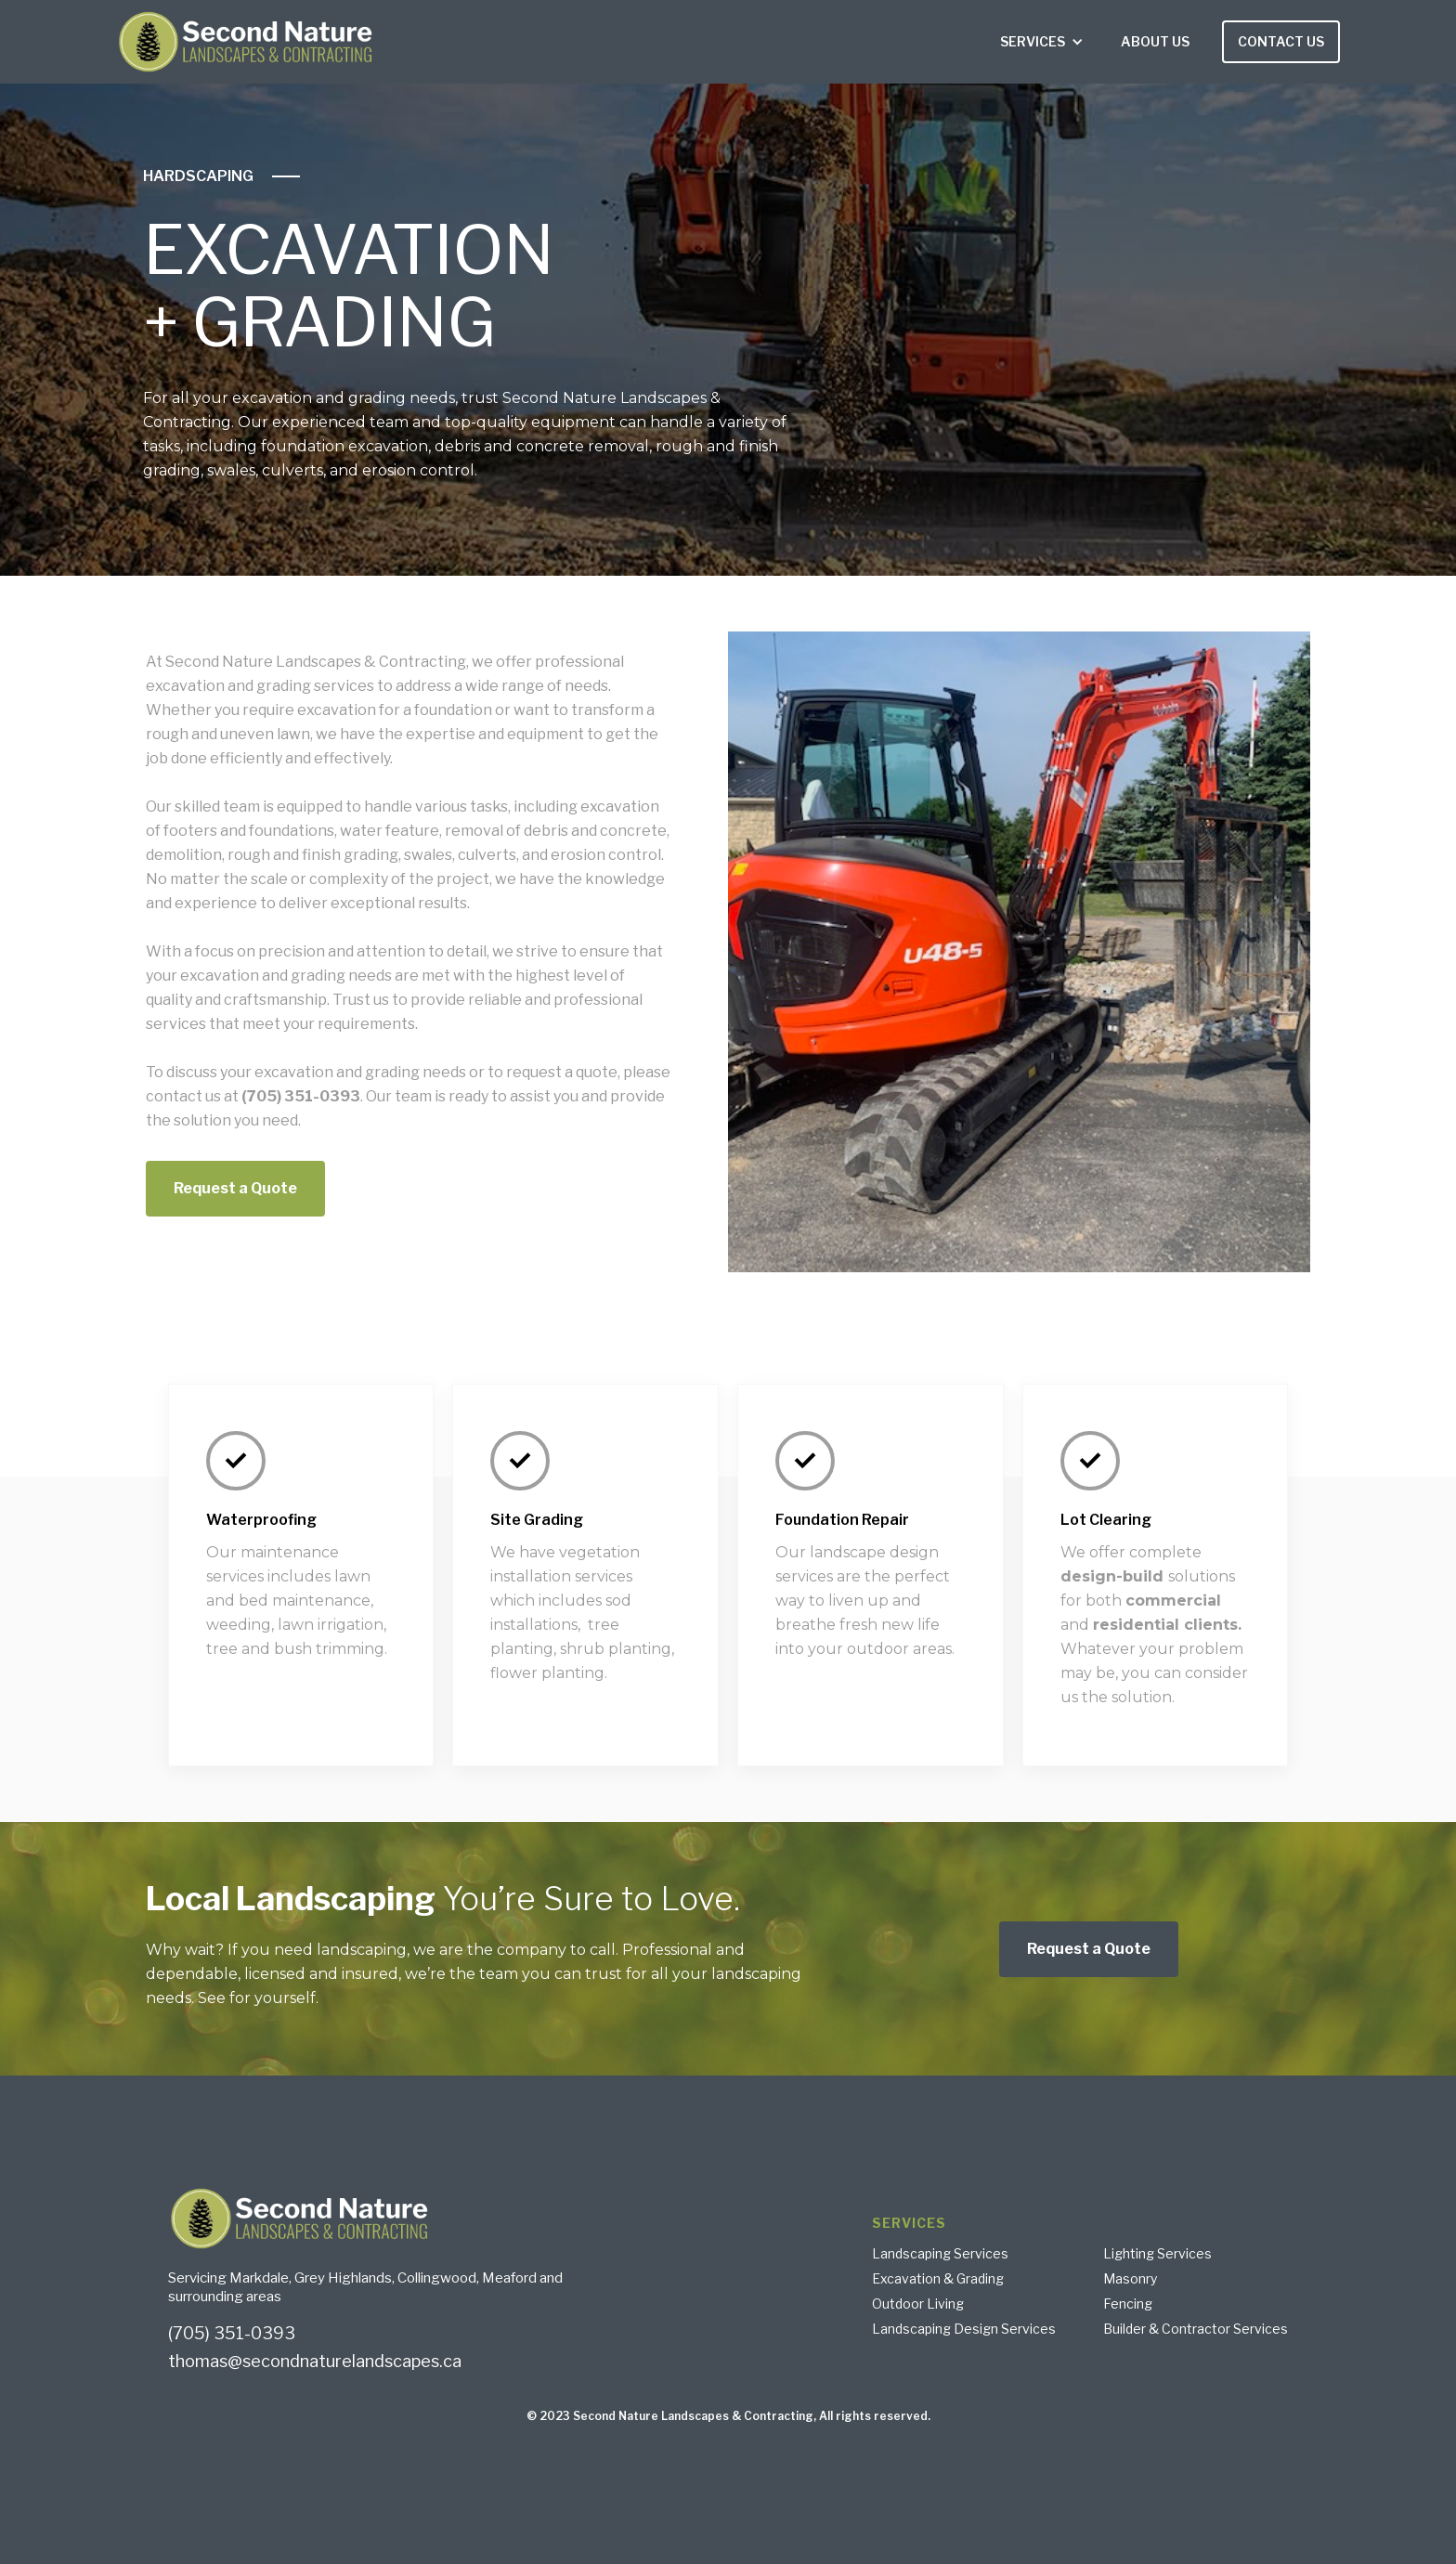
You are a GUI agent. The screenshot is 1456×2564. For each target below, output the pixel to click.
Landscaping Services (940, 2253)
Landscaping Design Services (964, 2329)
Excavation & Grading (938, 2278)
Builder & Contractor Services (1195, 2329)
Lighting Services (1157, 2253)
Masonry (1130, 2278)
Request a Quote (235, 1188)
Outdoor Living (918, 2304)
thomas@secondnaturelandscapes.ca (315, 2361)
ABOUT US (1155, 41)
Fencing (1127, 2304)
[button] (1042, 42)
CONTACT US (1281, 41)
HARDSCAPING (198, 176)
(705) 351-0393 (231, 2333)
